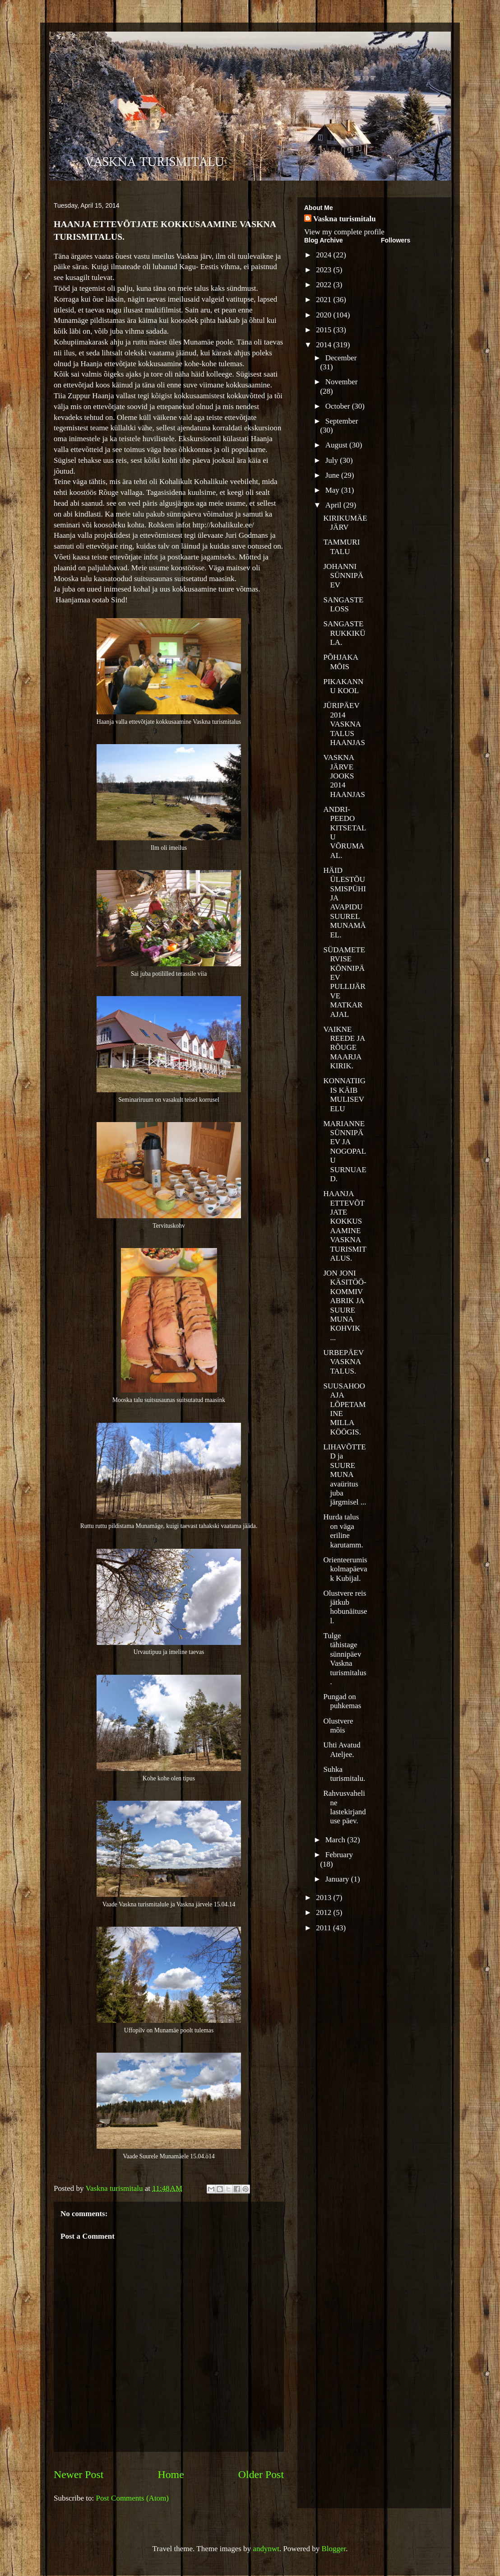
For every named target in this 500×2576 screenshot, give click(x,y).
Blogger (333, 2548)
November (341, 381)
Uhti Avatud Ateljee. (341, 1749)
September (341, 421)
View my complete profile (344, 232)
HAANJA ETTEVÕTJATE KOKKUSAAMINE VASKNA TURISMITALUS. (344, 1225)
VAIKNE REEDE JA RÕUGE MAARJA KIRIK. (344, 1048)
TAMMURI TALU (341, 546)
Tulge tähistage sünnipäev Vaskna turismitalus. (344, 1658)
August (337, 445)
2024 (324, 255)
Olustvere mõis (338, 1725)
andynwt (266, 2548)
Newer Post (78, 2474)
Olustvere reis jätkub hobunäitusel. (345, 1607)
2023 (324, 270)
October (338, 406)
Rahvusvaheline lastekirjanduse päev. (344, 1807)
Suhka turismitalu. (344, 1774)
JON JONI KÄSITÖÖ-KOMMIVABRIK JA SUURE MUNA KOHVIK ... (344, 1305)
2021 (324, 299)
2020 (324, 315)
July (332, 460)
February (339, 1854)
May (333, 490)
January (338, 1879)
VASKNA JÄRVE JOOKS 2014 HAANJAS (344, 776)
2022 (324, 284)
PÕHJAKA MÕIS (340, 662)
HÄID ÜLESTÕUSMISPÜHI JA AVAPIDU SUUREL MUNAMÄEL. (344, 902)
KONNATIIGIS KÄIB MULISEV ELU (344, 1094)
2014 (324, 344)
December (341, 358)
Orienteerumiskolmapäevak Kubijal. (345, 1569)
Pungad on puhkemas (342, 1701)
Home (171, 2474)
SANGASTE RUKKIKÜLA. (344, 633)
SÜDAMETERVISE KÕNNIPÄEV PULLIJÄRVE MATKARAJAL (344, 982)
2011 (324, 1928)
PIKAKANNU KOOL (343, 686)
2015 (324, 330)
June (333, 475)
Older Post (261, 2474)
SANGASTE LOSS (343, 604)
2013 (324, 1897)
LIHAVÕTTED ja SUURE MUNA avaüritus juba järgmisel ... (344, 1474)
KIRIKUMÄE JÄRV (345, 522)
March (336, 1839)
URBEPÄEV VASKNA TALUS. (343, 1361)
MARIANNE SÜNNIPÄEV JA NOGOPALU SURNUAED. (344, 1151)
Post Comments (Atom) (132, 2498)
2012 (324, 1912)
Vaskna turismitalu (344, 218)
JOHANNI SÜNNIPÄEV (343, 575)
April (334, 505)
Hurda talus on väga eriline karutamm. (343, 1531)
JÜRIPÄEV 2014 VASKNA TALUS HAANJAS (344, 724)
